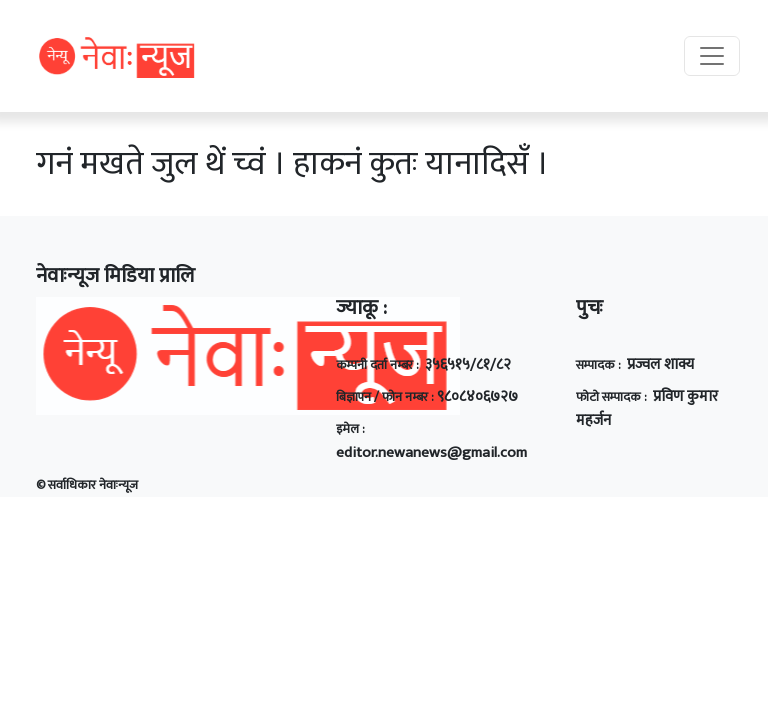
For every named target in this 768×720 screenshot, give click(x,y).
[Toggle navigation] (712, 56)
